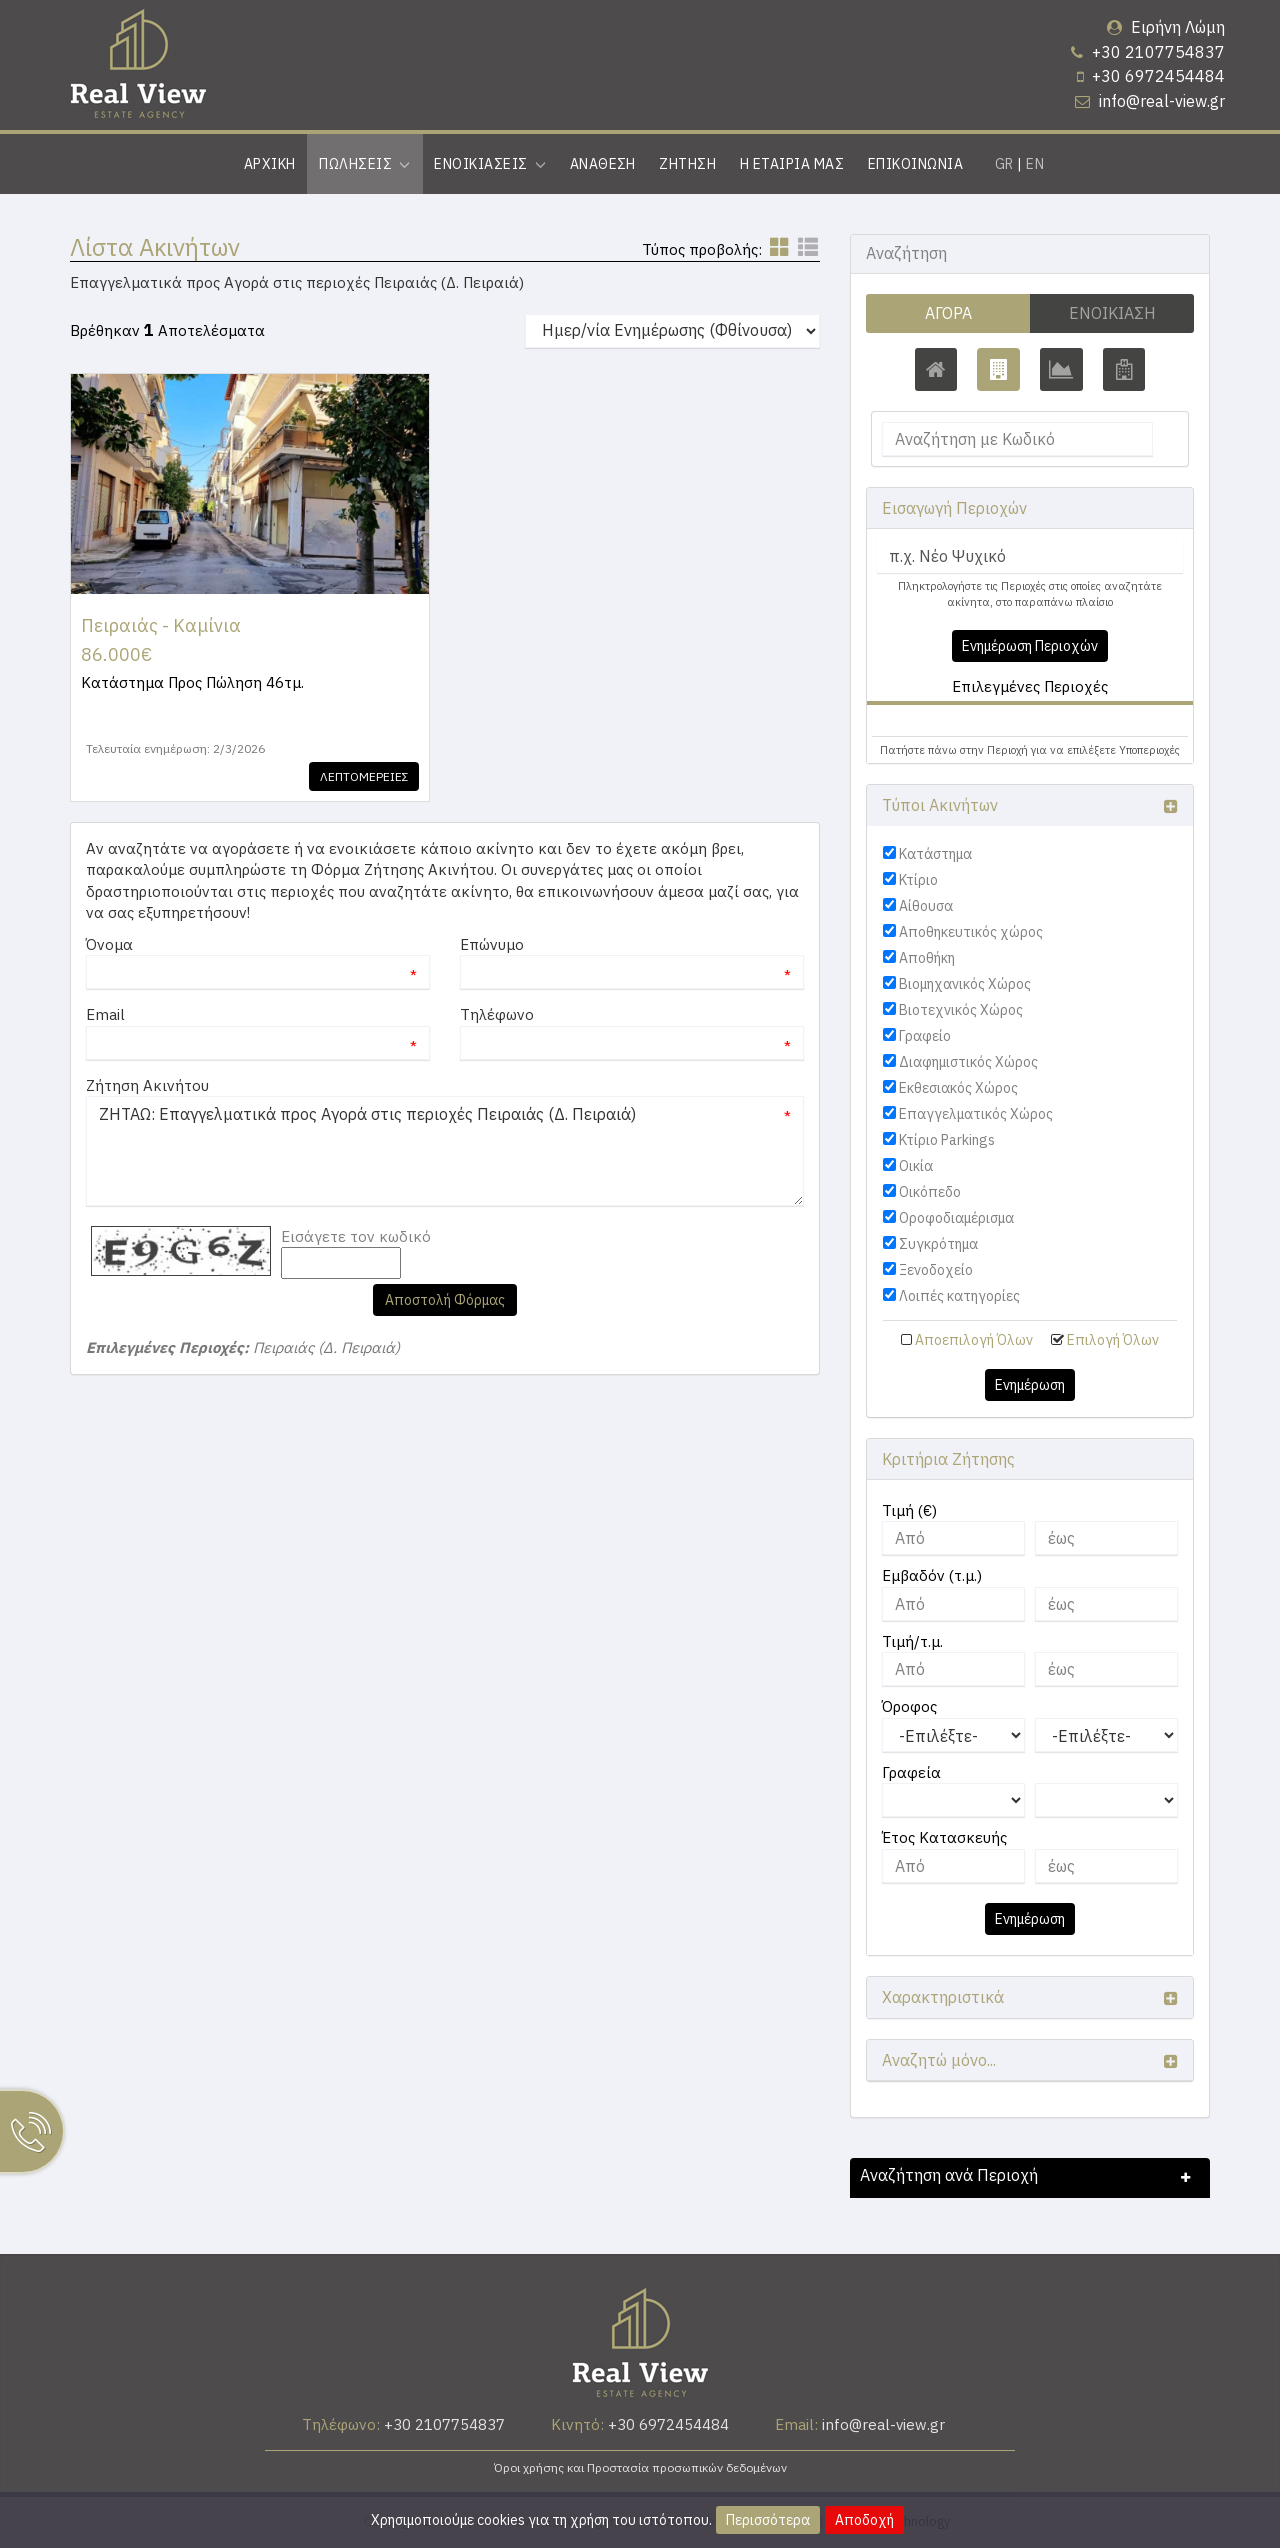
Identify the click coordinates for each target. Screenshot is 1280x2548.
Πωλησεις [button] (364, 164)
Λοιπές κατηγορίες (959, 1296)
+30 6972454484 (1158, 76)
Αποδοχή (864, 2520)
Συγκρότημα (938, 1244)
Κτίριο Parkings (947, 1140)
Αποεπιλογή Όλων (974, 1340)
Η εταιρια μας (792, 164)
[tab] (1030, 723)
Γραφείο (925, 1036)
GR (1004, 164)
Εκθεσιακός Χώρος (958, 1088)
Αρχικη (270, 164)
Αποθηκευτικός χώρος (971, 932)
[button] (912, 720)
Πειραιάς (920, 720)
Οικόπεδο (930, 1192)
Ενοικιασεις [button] (490, 164)
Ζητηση (687, 164)
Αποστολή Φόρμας (445, 1300)
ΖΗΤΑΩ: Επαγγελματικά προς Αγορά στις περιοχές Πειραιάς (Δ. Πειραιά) (445, 1151)
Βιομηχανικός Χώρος (965, 984)
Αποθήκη (927, 958)
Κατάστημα (935, 854)
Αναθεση (603, 164)
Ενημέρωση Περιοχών (1030, 646)
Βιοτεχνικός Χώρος (961, 1010)
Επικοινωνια (915, 164)
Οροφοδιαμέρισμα (956, 1218)
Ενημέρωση (1030, 1385)
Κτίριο (918, 880)
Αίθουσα (926, 906)
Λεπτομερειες (362, 776)
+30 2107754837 (1158, 52)
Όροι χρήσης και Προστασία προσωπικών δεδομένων (640, 2467)
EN (1035, 164)
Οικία (916, 1166)
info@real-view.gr (1162, 101)
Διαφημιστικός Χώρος (968, 1062)
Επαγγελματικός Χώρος (976, 1114)
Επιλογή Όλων (1113, 1340)
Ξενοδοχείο (936, 1270)
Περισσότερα (768, 2520)
